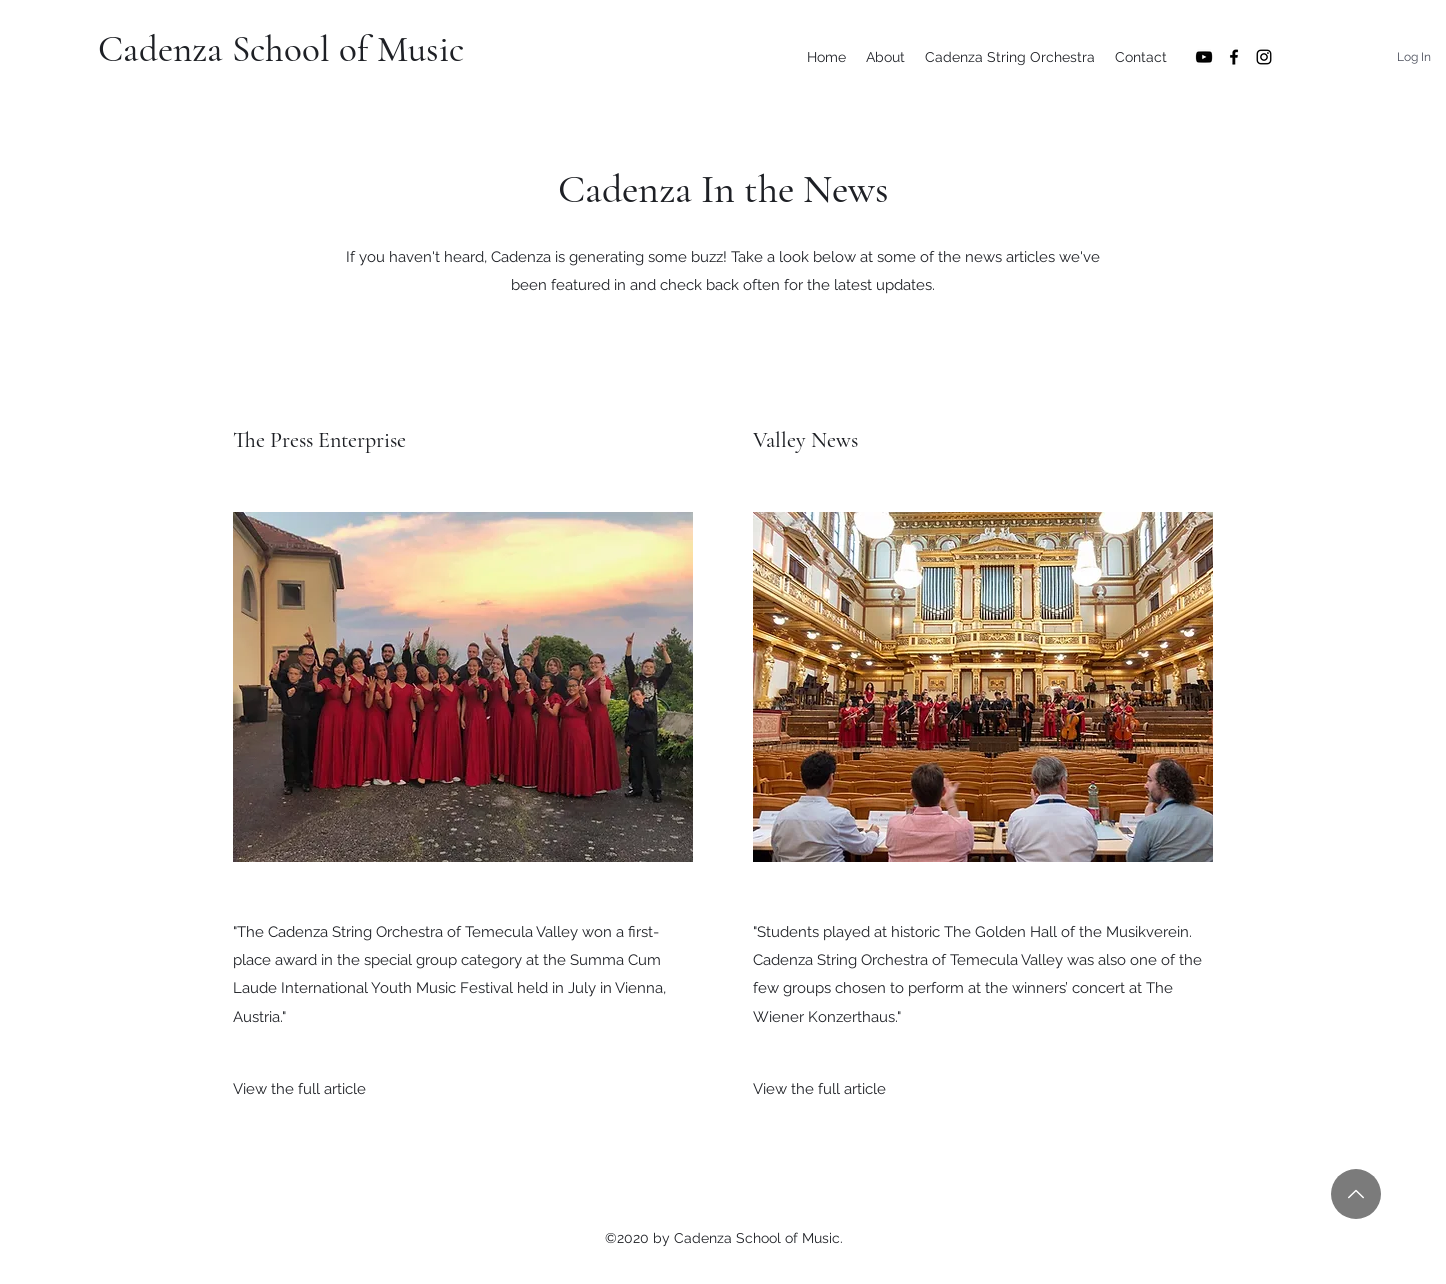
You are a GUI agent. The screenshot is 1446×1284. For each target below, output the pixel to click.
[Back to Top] (1356, 1194)
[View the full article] (299, 1089)
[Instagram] (1264, 57)
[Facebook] (1234, 57)
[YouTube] (1204, 57)
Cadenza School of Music (281, 49)
